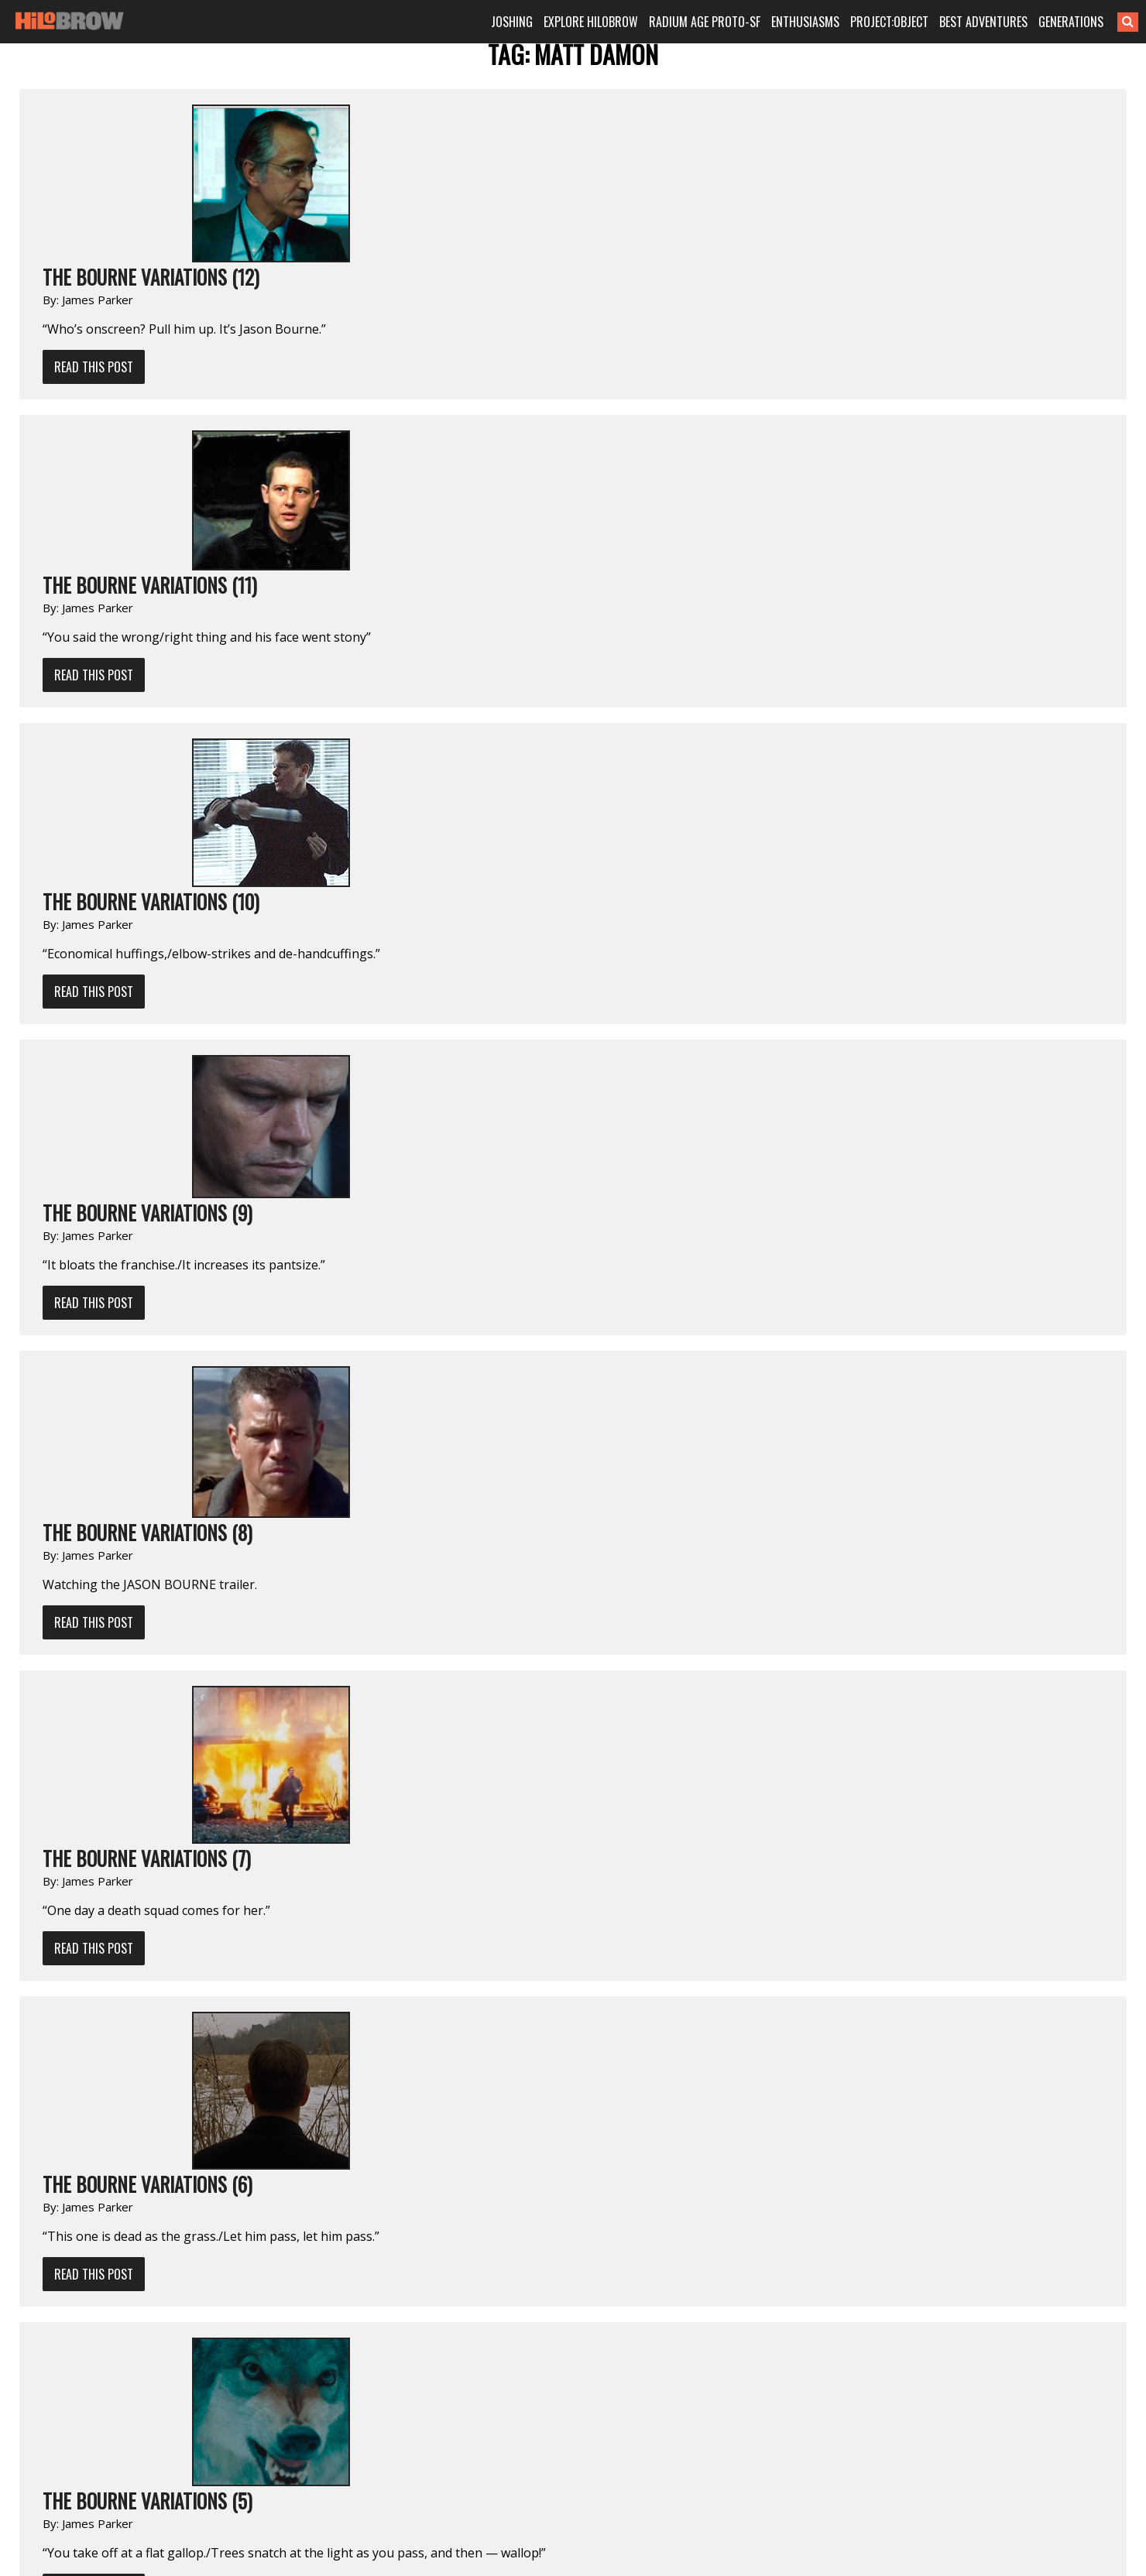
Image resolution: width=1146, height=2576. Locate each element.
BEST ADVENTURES (983, 21)
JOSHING (512, 21)
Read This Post (93, 367)
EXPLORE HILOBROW (591, 21)
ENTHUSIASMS (805, 21)
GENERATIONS (1070, 21)
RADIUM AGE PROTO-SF (704, 21)
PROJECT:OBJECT (889, 21)
